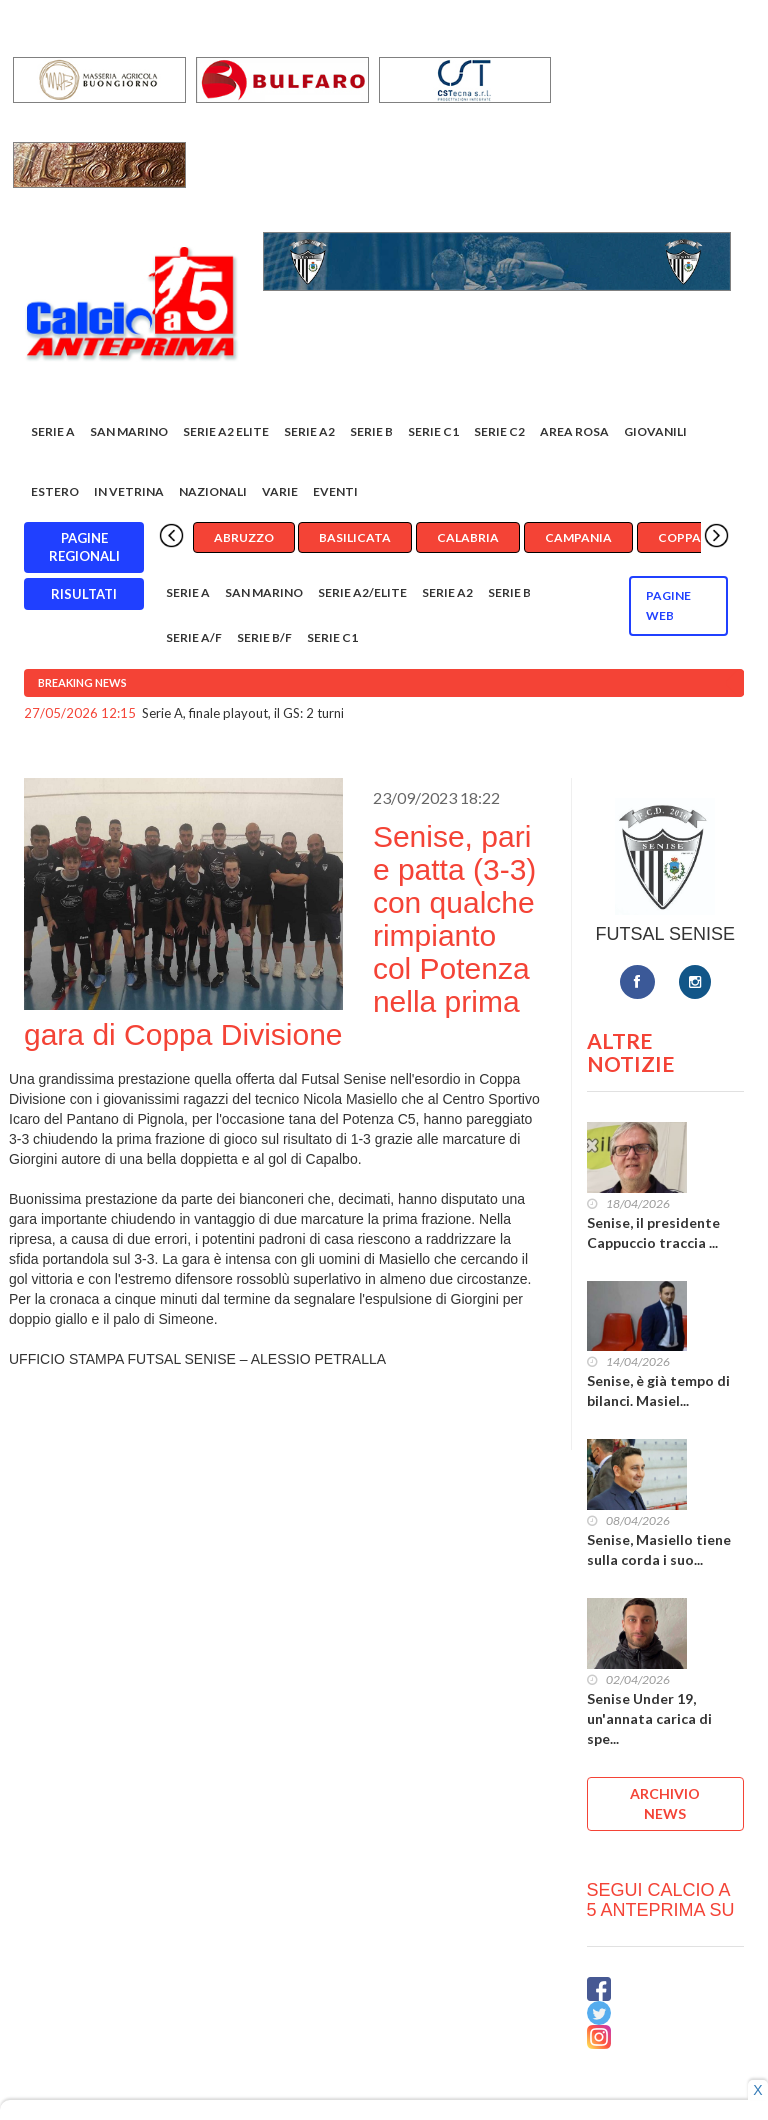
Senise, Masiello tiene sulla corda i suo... (659, 1549)
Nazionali (213, 491)
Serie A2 (309, 431)
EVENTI (335, 491)
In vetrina (129, 491)
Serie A (53, 431)
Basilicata (355, 537)
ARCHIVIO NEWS (665, 1803)
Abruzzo (244, 537)
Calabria (468, 537)
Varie (280, 491)
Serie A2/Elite (362, 592)
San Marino (129, 431)
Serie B (371, 431)
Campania (578, 537)
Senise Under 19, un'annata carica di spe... (649, 1718)
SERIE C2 (499, 431)
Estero (55, 491)
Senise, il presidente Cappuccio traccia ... (653, 1232)
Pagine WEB (668, 605)
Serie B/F (264, 637)
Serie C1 (433, 431)
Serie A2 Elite (226, 431)
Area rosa (574, 431)
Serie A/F (194, 637)
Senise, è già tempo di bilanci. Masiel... (658, 1390)
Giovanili (655, 431)
